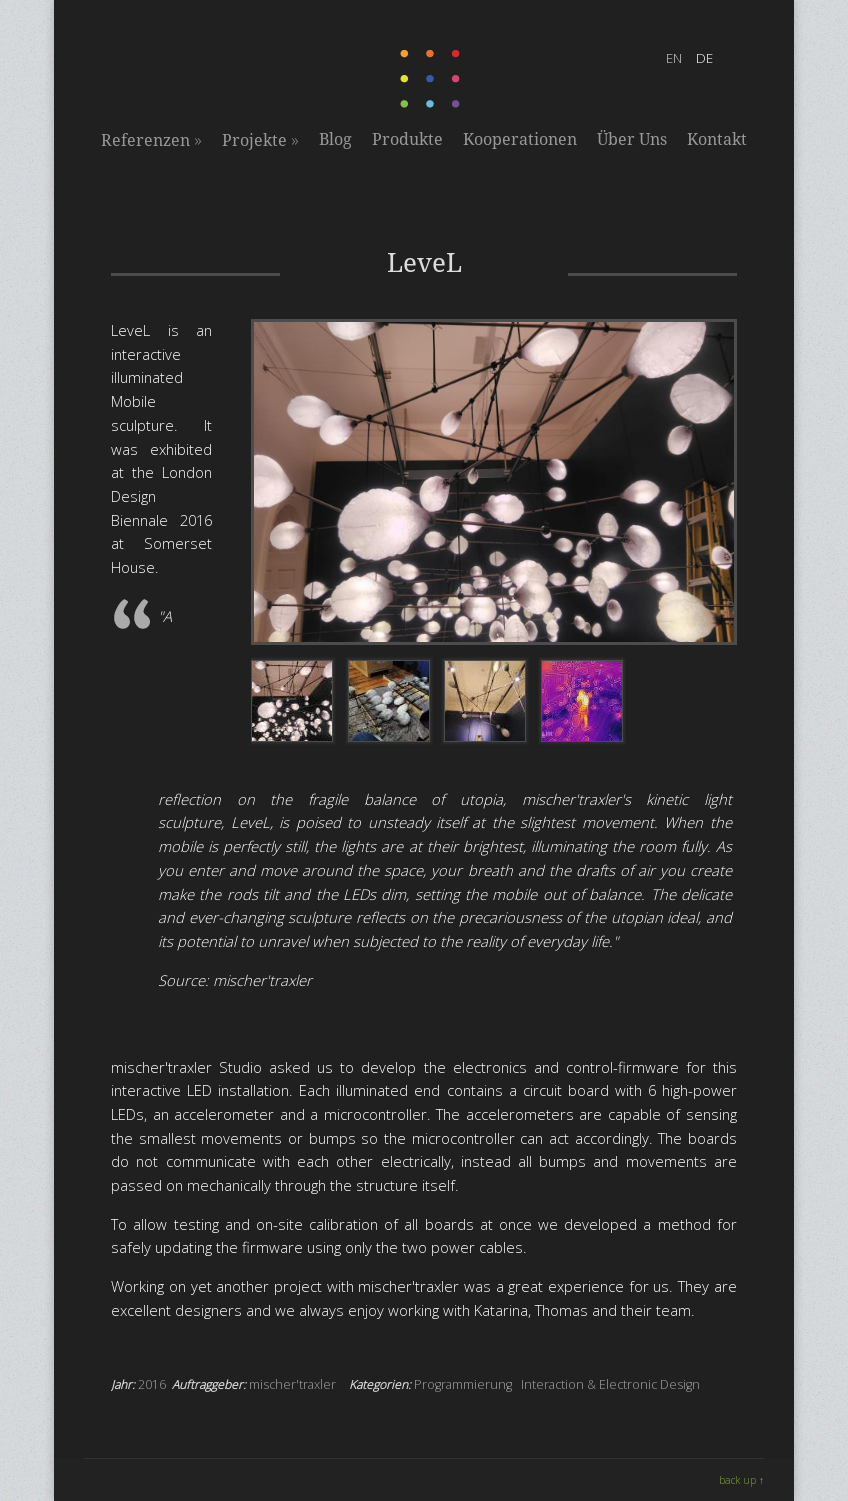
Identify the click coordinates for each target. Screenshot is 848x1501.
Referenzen (151, 140)
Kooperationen (520, 139)
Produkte (407, 139)
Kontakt (717, 139)
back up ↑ (741, 1480)
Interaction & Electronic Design (610, 1384)
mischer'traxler (292, 1384)
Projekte (260, 140)
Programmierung (463, 1384)
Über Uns (632, 139)
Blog (335, 139)
